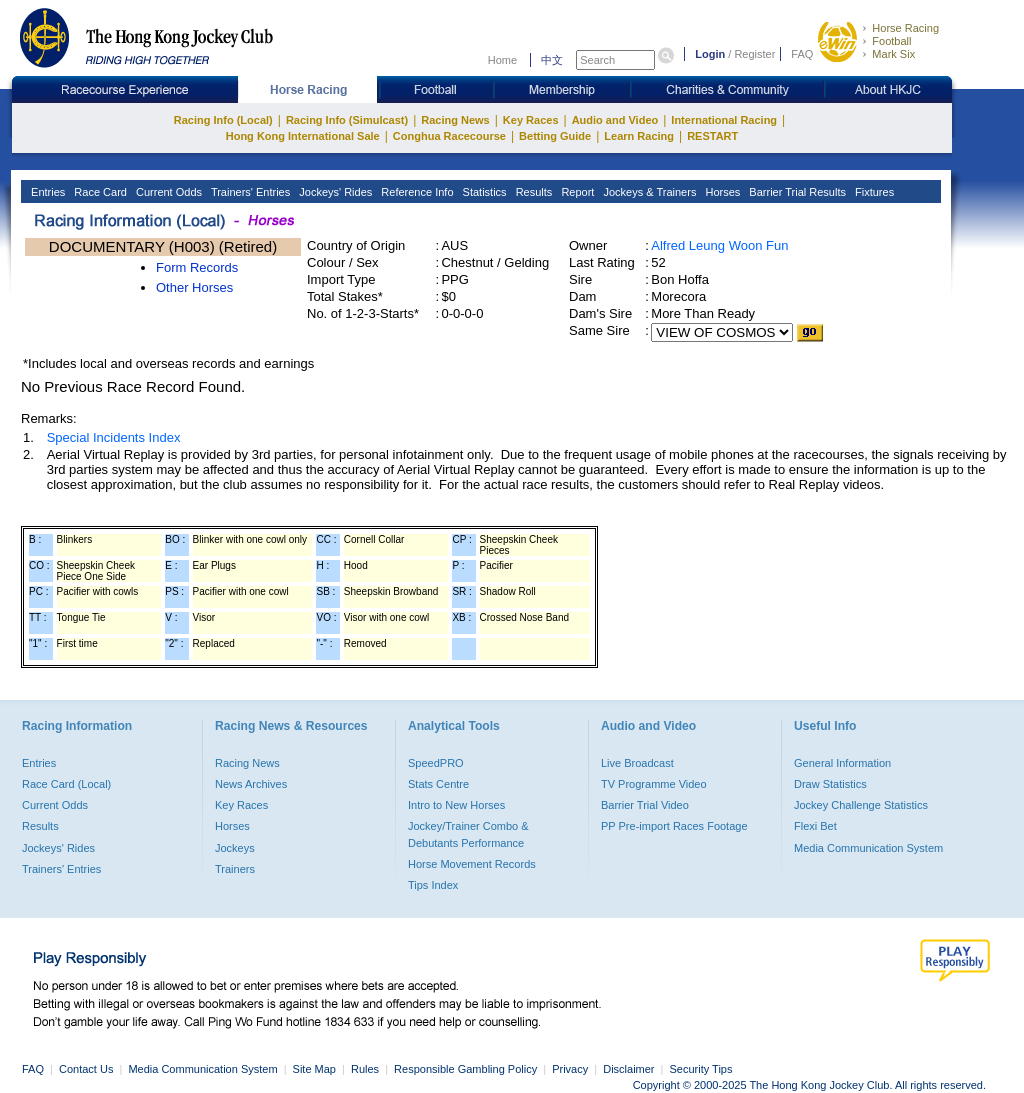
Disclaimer (628, 1069)
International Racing (724, 120)
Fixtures (873, 192)
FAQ (802, 54)
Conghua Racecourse (449, 136)
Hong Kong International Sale (303, 136)
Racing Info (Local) (223, 120)
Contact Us (86, 1069)
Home (502, 60)
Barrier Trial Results (796, 192)
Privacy (570, 1069)
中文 (552, 60)
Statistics (483, 192)
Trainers (235, 869)
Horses (721, 192)
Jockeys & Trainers (648, 192)
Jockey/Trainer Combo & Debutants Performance (468, 834)
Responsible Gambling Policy (465, 1069)
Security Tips (701, 1069)
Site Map (314, 1069)
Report (576, 192)
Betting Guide (555, 136)
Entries (46, 192)
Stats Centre (438, 784)
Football (891, 41)
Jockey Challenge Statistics (861, 805)
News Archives (251, 784)
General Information (842, 763)
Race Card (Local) (66, 784)
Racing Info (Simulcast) (347, 120)
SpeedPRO (436, 763)
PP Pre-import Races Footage (674, 826)
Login (710, 54)
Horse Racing (905, 28)
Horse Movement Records (472, 864)
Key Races (531, 120)
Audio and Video (615, 120)
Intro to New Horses (456, 805)
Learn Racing (639, 136)
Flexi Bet (815, 826)
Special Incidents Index (114, 437)
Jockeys (235, 848)
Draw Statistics (830, 784)
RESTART (712, 136)
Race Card (99, 192)
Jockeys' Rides (334, 192)
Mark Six (893, 54)
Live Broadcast (637, 763)
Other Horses (194, 287)
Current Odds (167, 192)
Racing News (455, 120)
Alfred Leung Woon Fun (719, 245)
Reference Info (415, 192)
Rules (366, 1069)
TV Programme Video (654, 784)
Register (754, 54)
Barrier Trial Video (645, 805)
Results (533, 192)
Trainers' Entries (249, 192)
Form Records (197, 267)
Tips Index (433, 885)
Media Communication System (868, 848)
